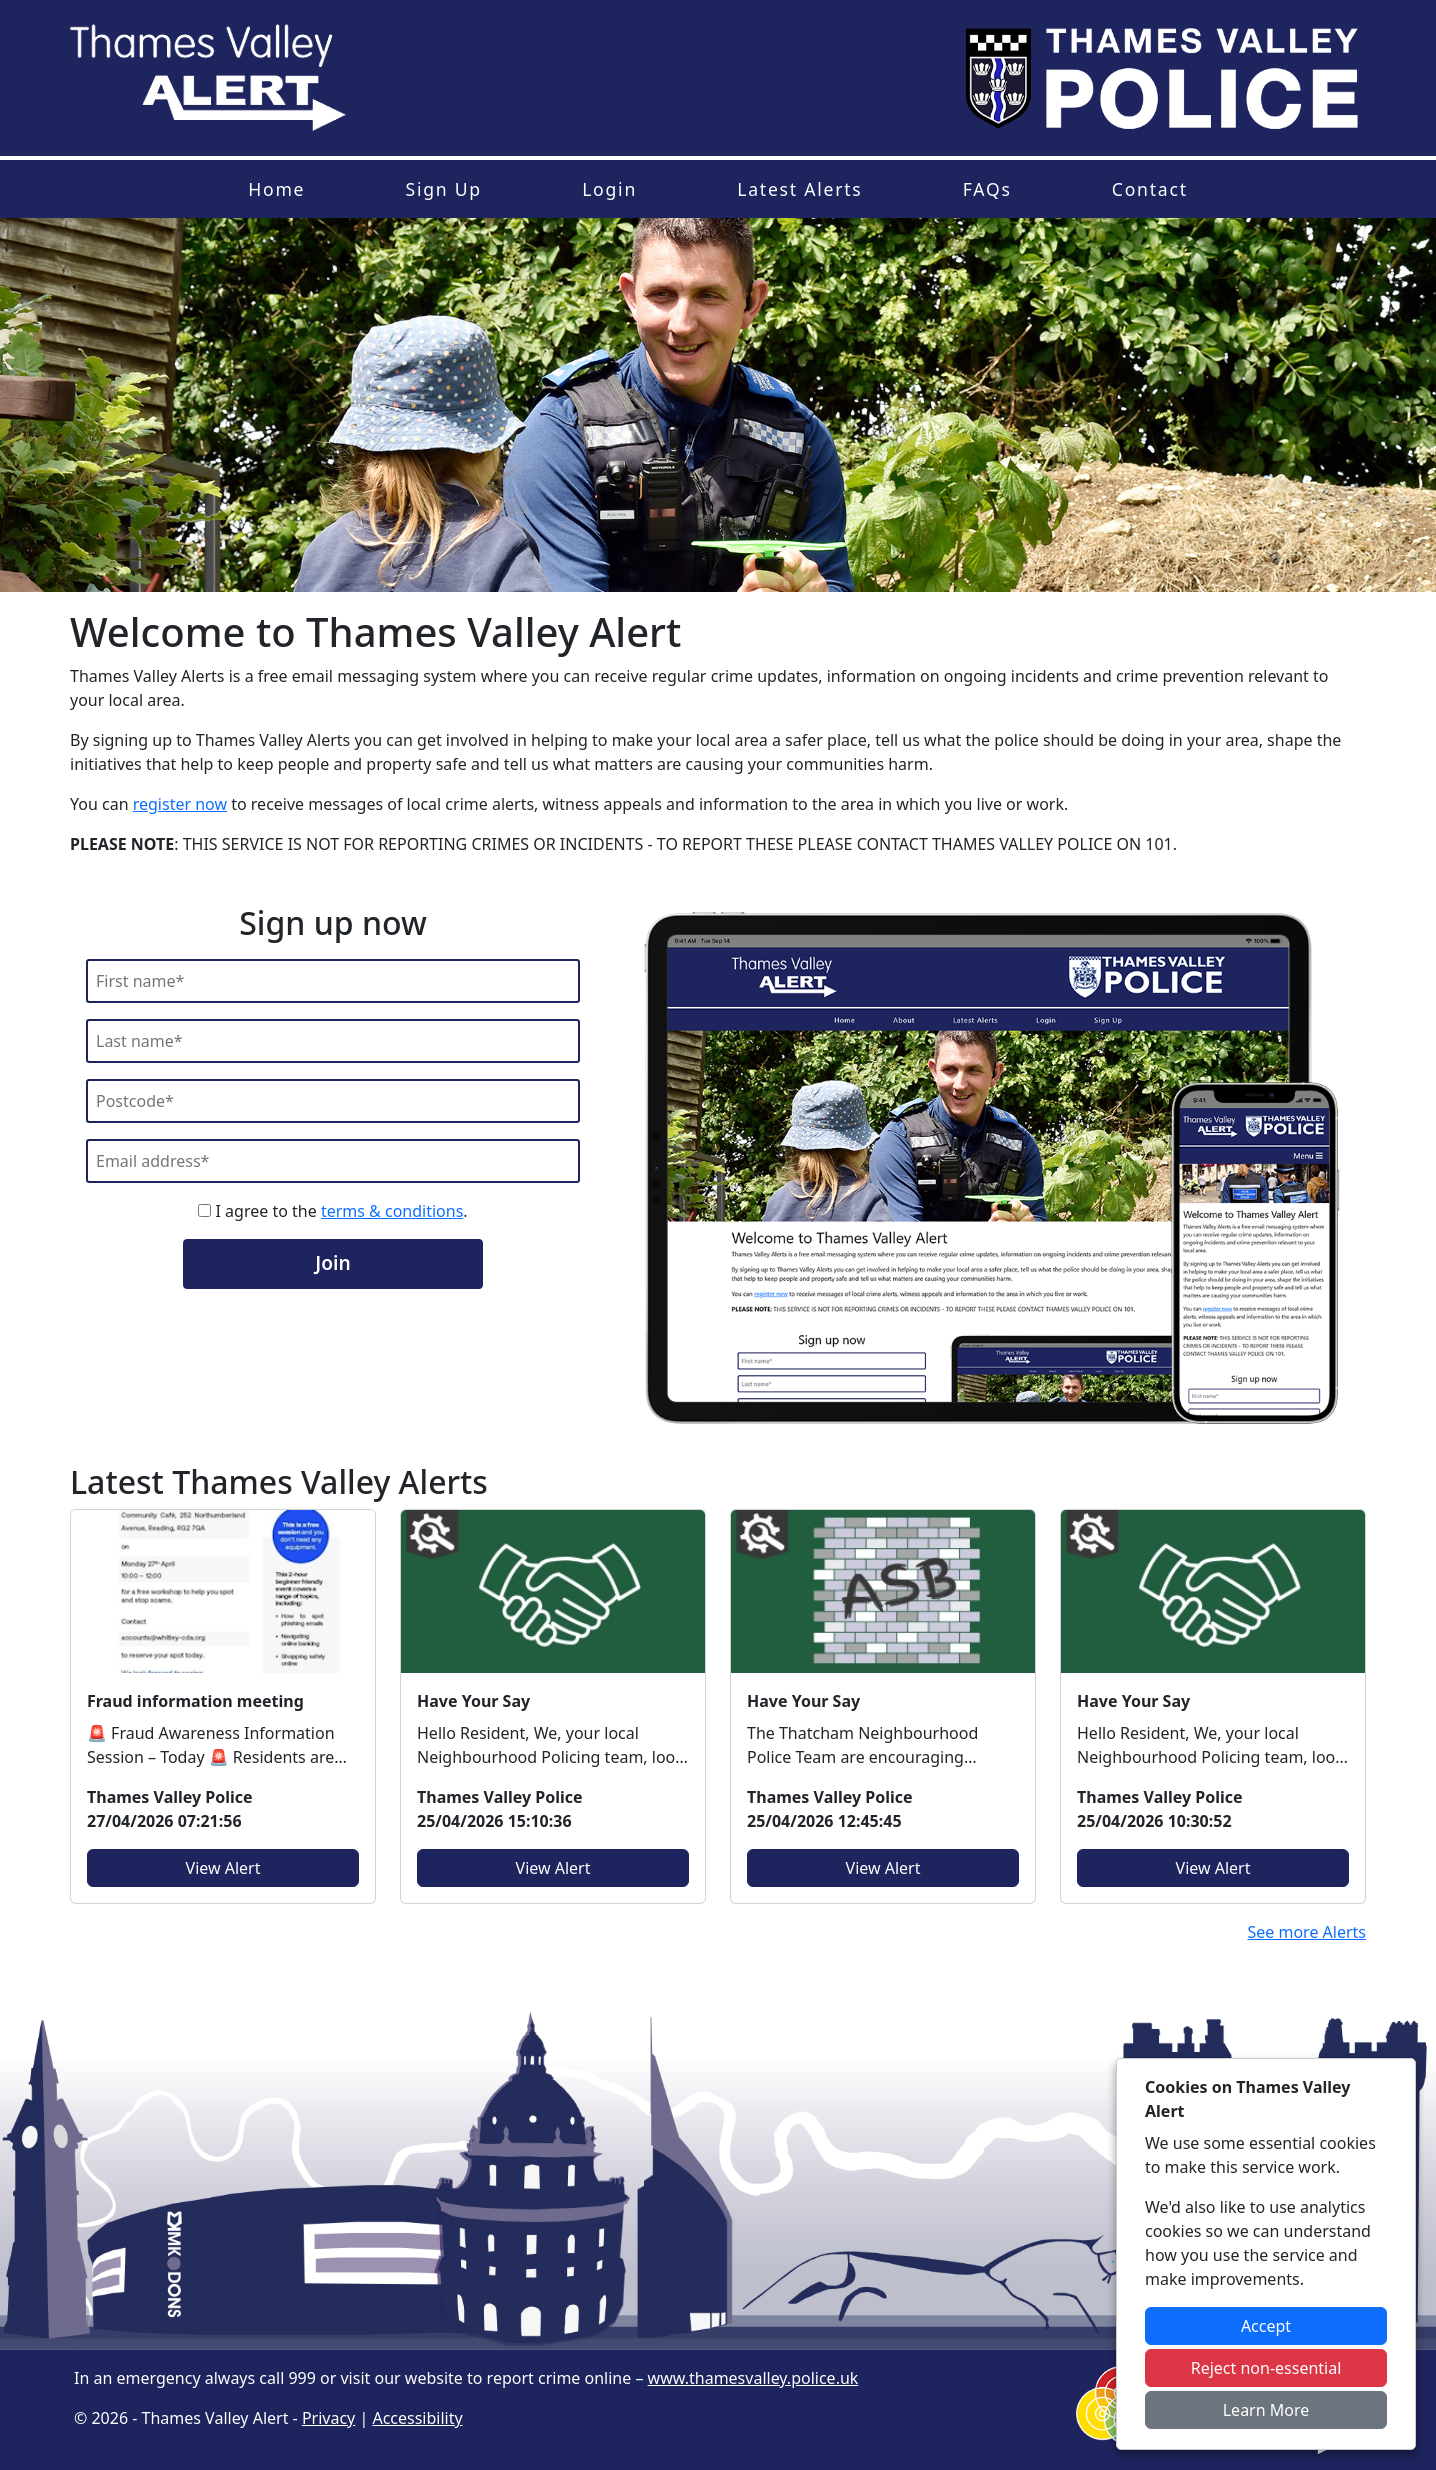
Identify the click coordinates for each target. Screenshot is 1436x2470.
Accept (1266, 2326)
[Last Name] (333, 1041)
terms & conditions (392, 1211)
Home (276, 189)
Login (609, 189)
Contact (1150, 189)
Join (332, 1262)
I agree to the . (332, 1211)
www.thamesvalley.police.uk (753, 2378)
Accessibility (417, 2418)
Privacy (328, 2418)
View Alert (223, 1868)
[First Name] (333, 981)
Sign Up (443, 189)
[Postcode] (333, 1101)
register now (180, 804)
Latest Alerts (799, 189)
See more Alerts (1306, 1932)
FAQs (987, 189)
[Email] (333, 1161)
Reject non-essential (1266, 2368)
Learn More (1266, 2410)
